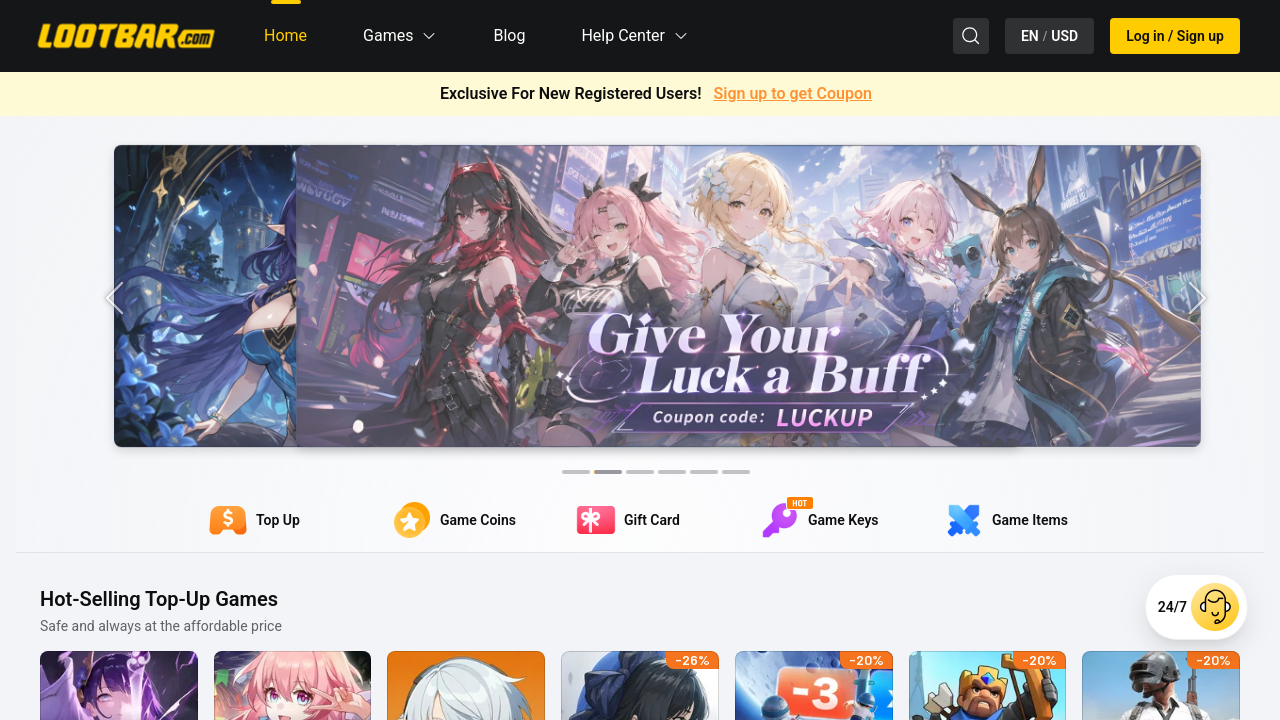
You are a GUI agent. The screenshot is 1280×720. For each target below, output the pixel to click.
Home (285, 35)
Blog (509, 35)
